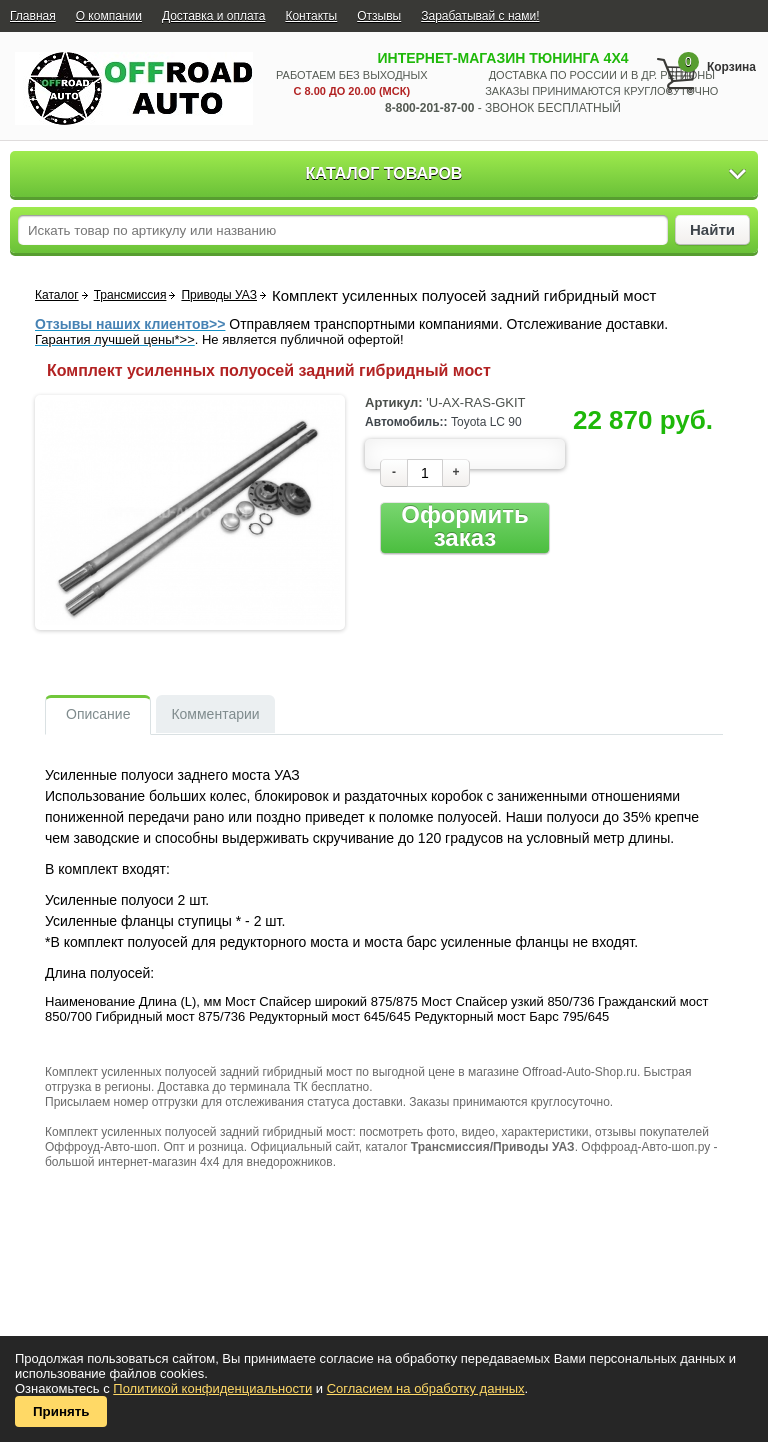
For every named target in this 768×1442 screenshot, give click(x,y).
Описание (98, 714)
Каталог (57, 295)
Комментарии (215, 714)
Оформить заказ (464, 526)
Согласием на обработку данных (426, 1388)
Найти (712, 229)
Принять (61, 1411)
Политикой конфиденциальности (212, 1388)
